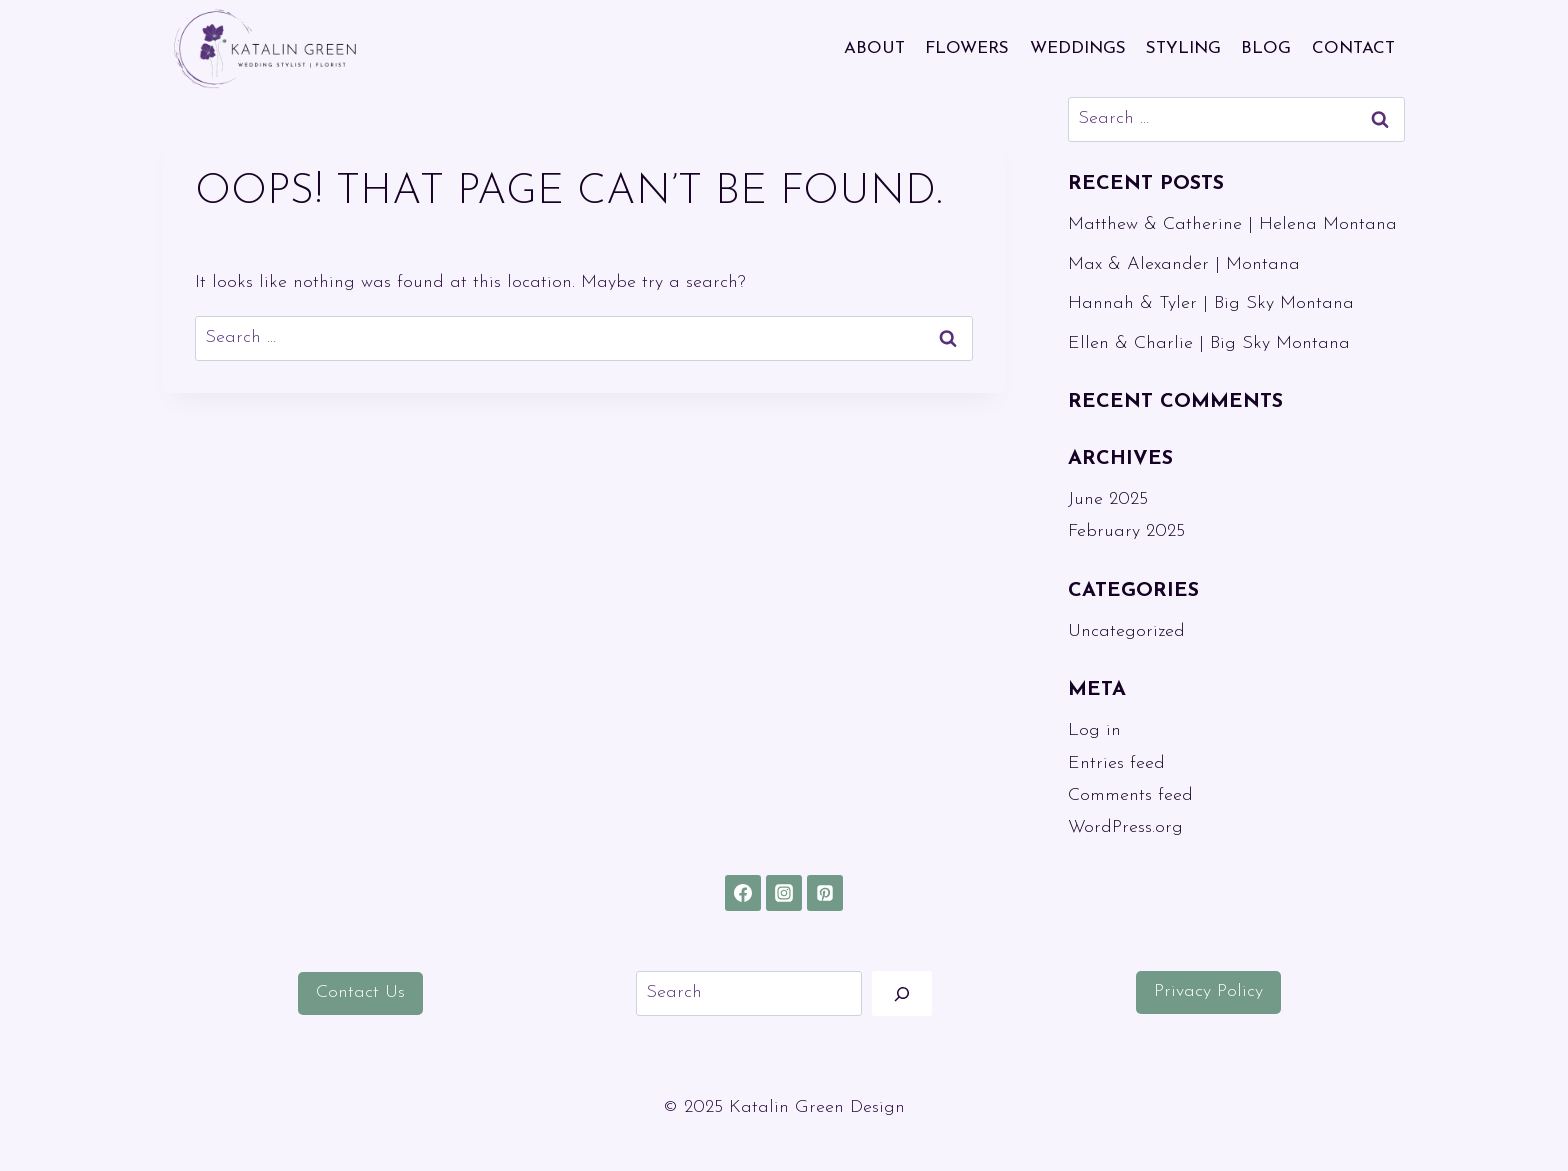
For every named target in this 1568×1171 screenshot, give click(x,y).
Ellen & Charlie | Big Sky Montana (1209, 343)
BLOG (1266, 48)
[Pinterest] (825, 893)
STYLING (1183, 48)
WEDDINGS (1078, 48)
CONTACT (1353, 48)
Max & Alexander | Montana (1184, 264)
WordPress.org (1125, 827)
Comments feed (1130, 795)
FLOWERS (967, 48)
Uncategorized (1126, 631)
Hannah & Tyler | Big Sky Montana (1211, 303)
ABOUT (874, 48)
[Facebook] (743, 893)
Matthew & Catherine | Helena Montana (1232, 224)
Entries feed (1116, 763)
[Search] (902, 993)
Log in (1094, 730)
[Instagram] (784, 893)
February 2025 (1126, 531)
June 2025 (1108, 499)
